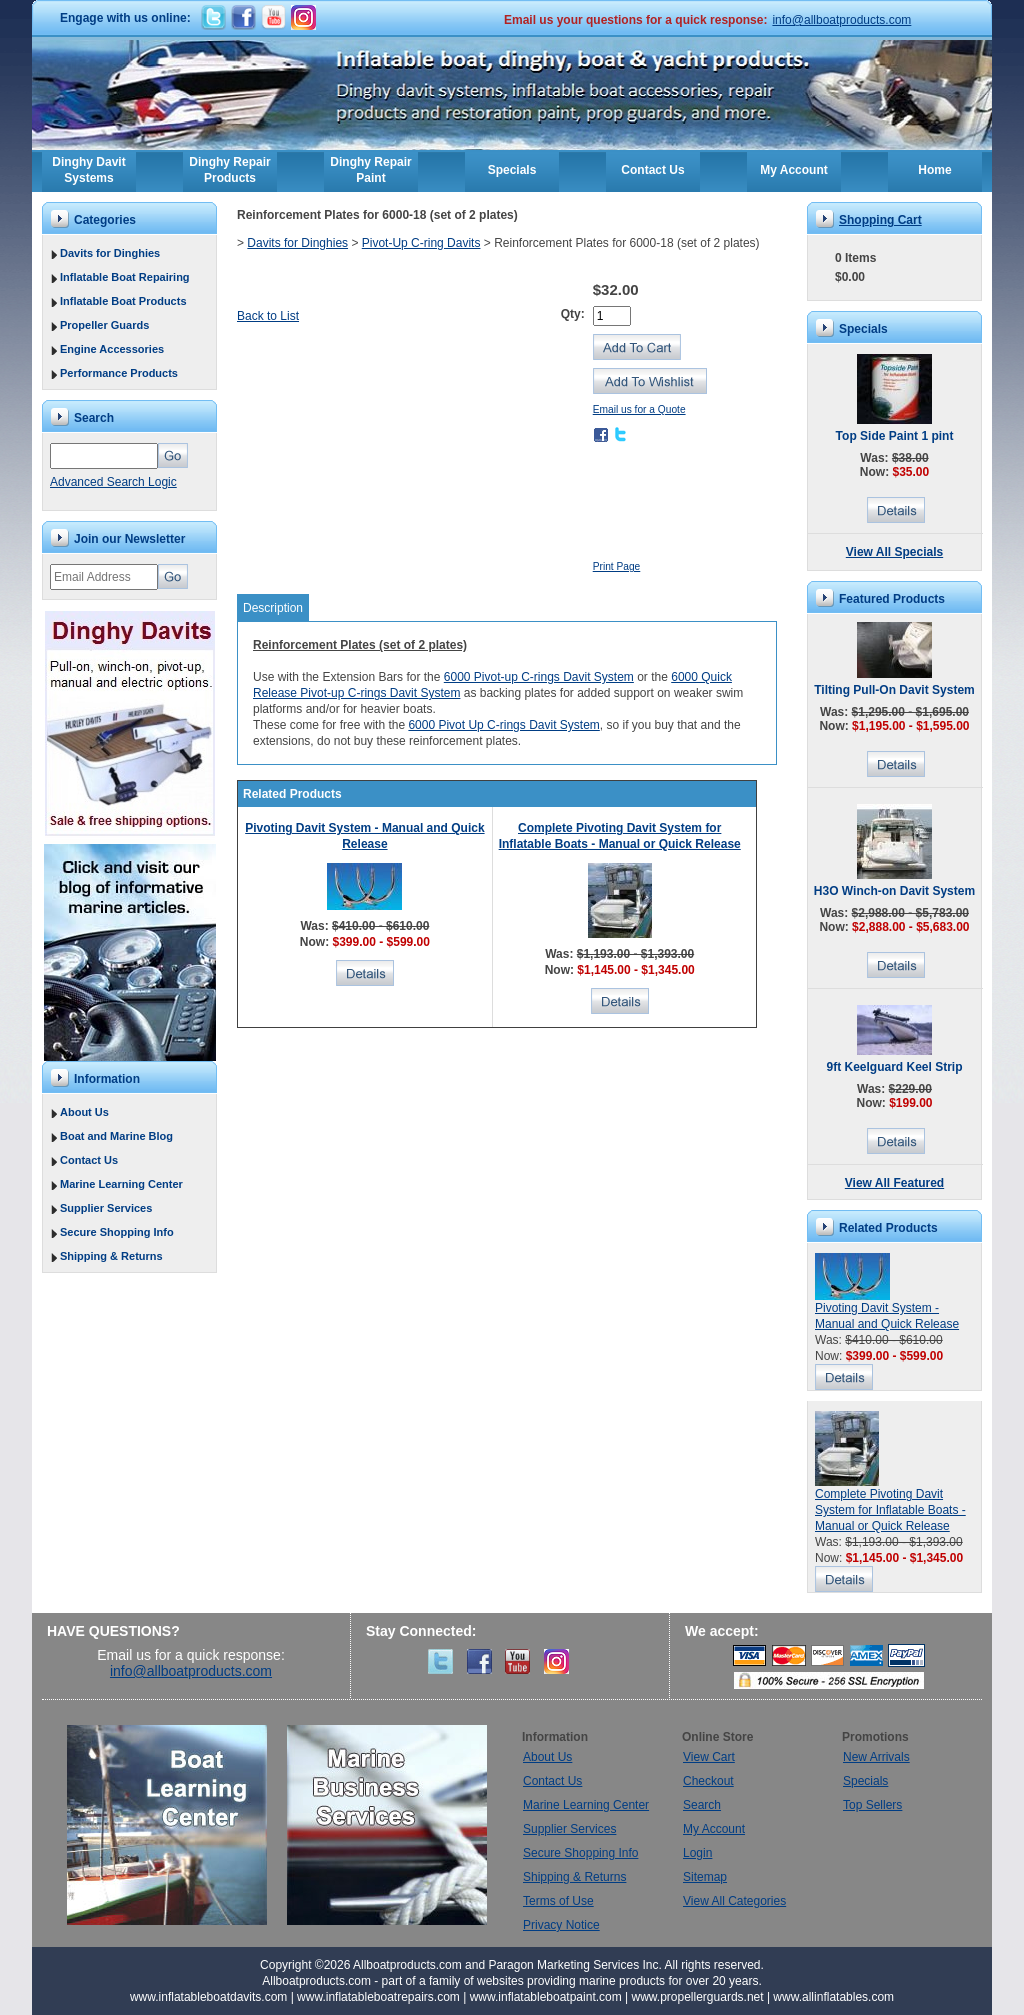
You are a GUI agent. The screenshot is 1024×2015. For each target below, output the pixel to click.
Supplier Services (106, 1208)
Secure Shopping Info (117, 1232)
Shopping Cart (880, 220)
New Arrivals (876, 1757)
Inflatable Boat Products (123, 301)
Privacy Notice (561, 1925)
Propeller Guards (104, 325)
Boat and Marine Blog (116, 1136)
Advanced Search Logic (113, 482)
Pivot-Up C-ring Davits (421, 243)
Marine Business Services (387, 1825)
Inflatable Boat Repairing (125, 277)
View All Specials (894, 552)
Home (934, 170)
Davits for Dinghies (110, 253)
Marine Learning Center (121, 1184)
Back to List (268, 316)
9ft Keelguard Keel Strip (894, 1067)
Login (697, 1853)
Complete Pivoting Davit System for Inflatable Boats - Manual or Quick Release (890, 1510)
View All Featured (894, 1183)
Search (702, 1805)
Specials (512, 170)
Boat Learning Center (177, 1825)
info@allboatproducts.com (841, 20)
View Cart (709, 1757)
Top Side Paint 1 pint (895, 436)
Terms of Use (558, 1901)
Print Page (617, 566)
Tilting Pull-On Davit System (894, 690)
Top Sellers (872, 1805)
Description (273, 608)
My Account (794, 170)
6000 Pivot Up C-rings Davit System (503, 725)
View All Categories (734, 1901)
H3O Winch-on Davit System (894, 891)
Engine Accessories (112, 349)
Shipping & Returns (111, 1256)
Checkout (708, 1781)
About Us (84, 1112)
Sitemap (705, 1877)
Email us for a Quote (639, 409)
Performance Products (119, 373)
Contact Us (652, 170)
